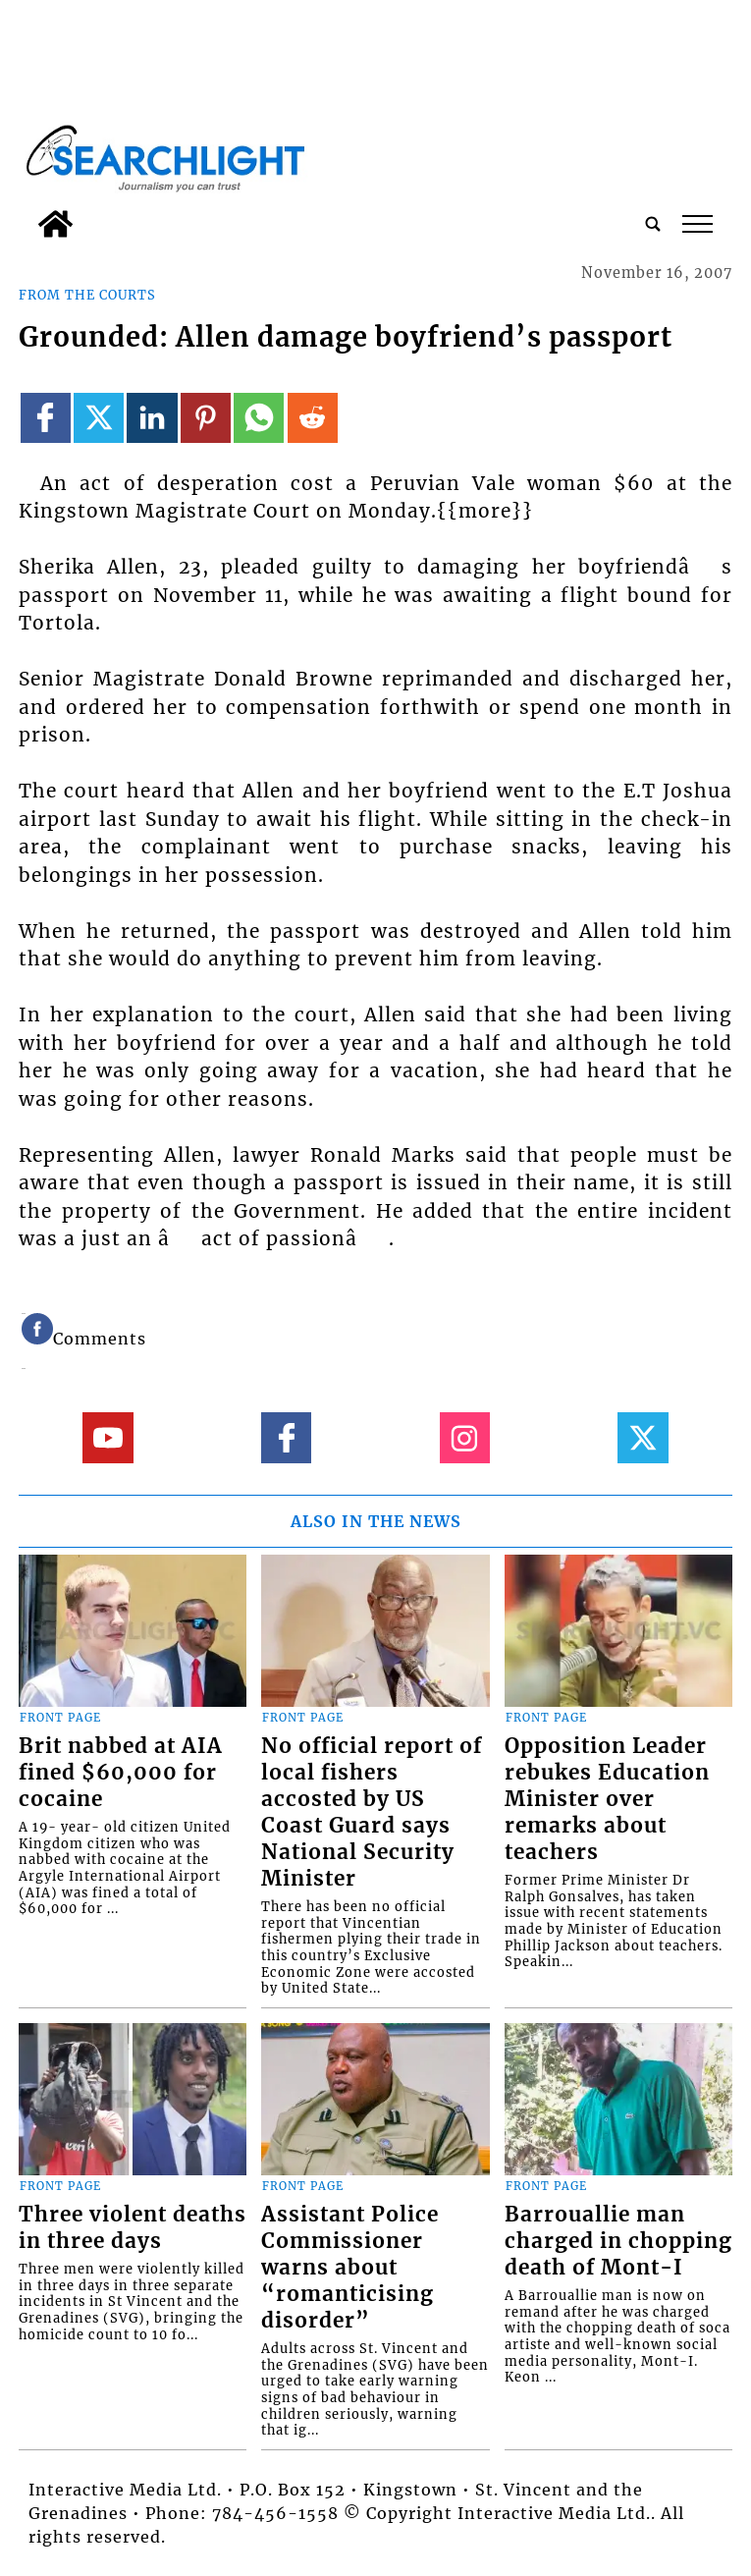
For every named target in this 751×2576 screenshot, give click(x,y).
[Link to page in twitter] (99, 418)
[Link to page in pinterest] (206, 418)
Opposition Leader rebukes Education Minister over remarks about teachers (607, 1799)
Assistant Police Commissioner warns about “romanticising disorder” (350, 2267)
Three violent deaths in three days (132, 2228)
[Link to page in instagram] (465, 1437)
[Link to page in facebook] (46, 418)
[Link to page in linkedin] (152, 418)
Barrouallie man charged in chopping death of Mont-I (618, 2241)
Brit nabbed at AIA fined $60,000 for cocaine (121, 1772)
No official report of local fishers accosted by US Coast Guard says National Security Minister (371, 1812)
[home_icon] (55, 223)
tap (697, 224)
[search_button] (653, 223)
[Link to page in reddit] (313, 418)
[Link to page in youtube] (107, 1437)
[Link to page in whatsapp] (259, 418)
